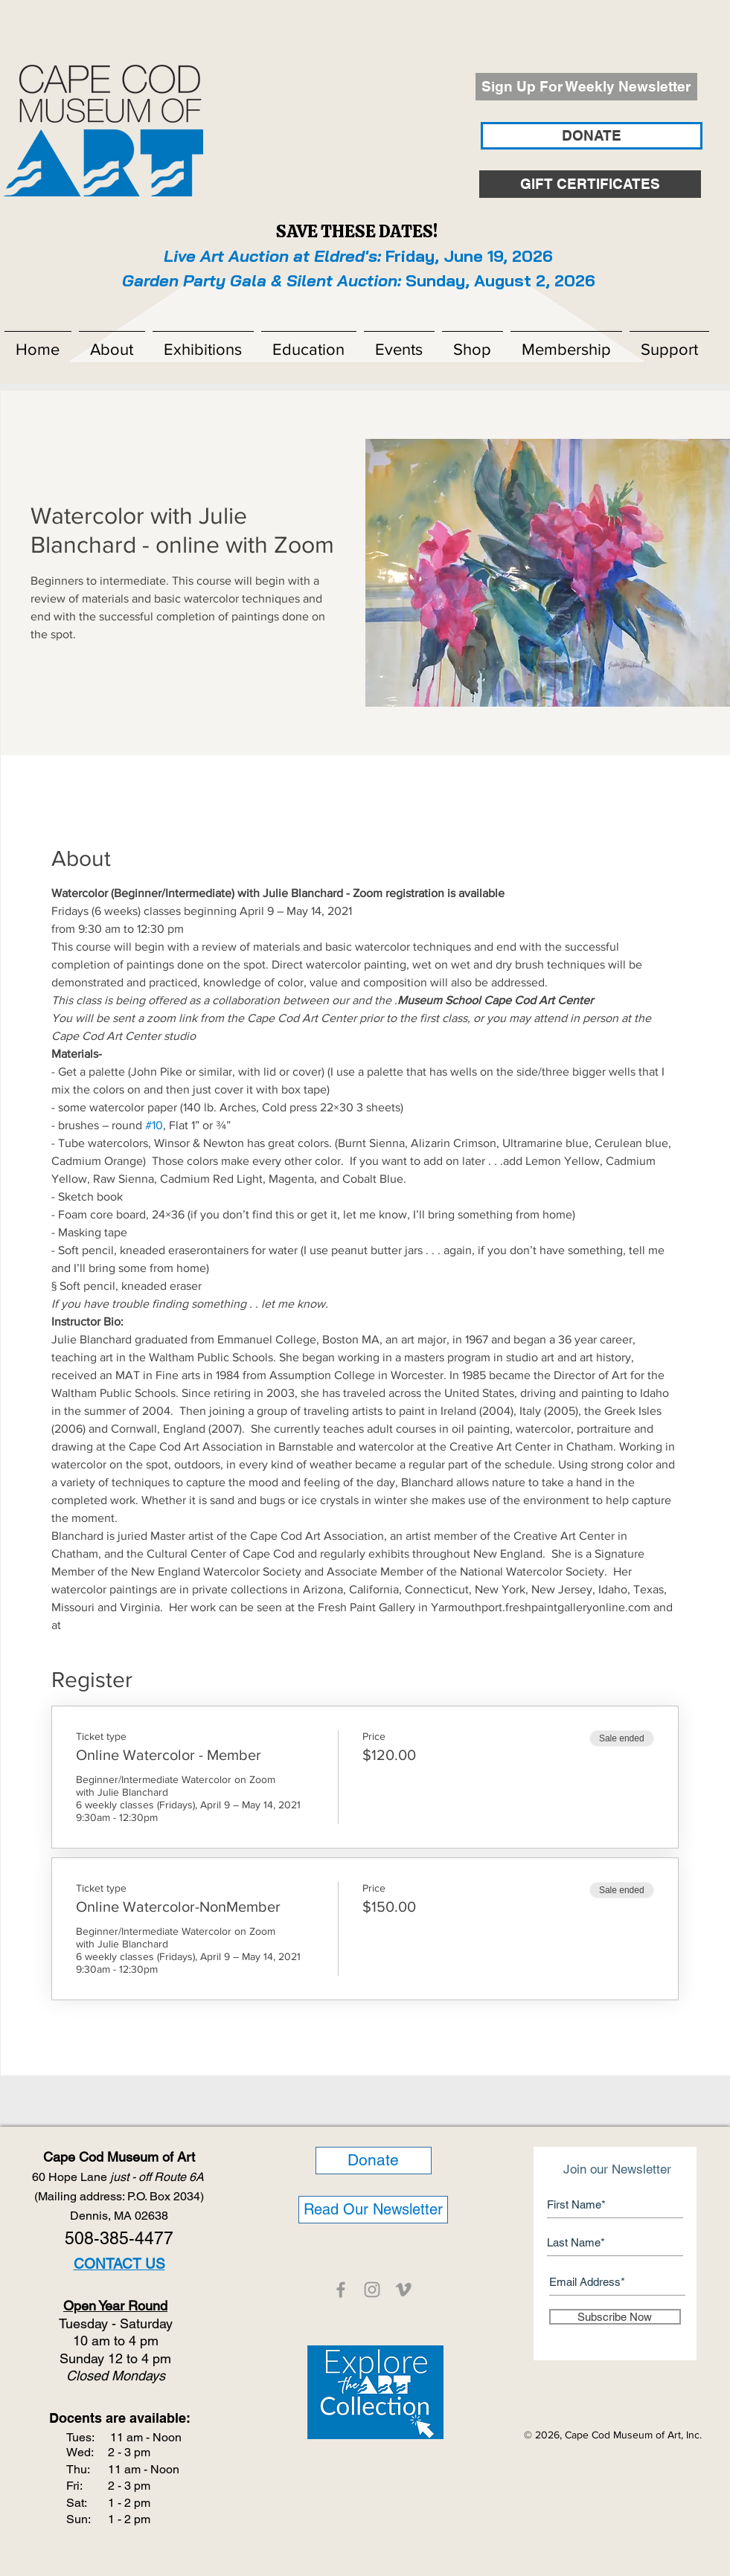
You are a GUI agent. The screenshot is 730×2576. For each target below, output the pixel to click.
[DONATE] (591, 136)
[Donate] (374, 2160)
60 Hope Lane (119, 2177)
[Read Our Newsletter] (373, 2209)
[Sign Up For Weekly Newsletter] (586, 86)
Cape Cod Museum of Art (119, 2157)
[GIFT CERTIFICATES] (590, 184)
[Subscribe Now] (615, 2317)
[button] (112, 343)
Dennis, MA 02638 (119, 2216)
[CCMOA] (340, 2289)
